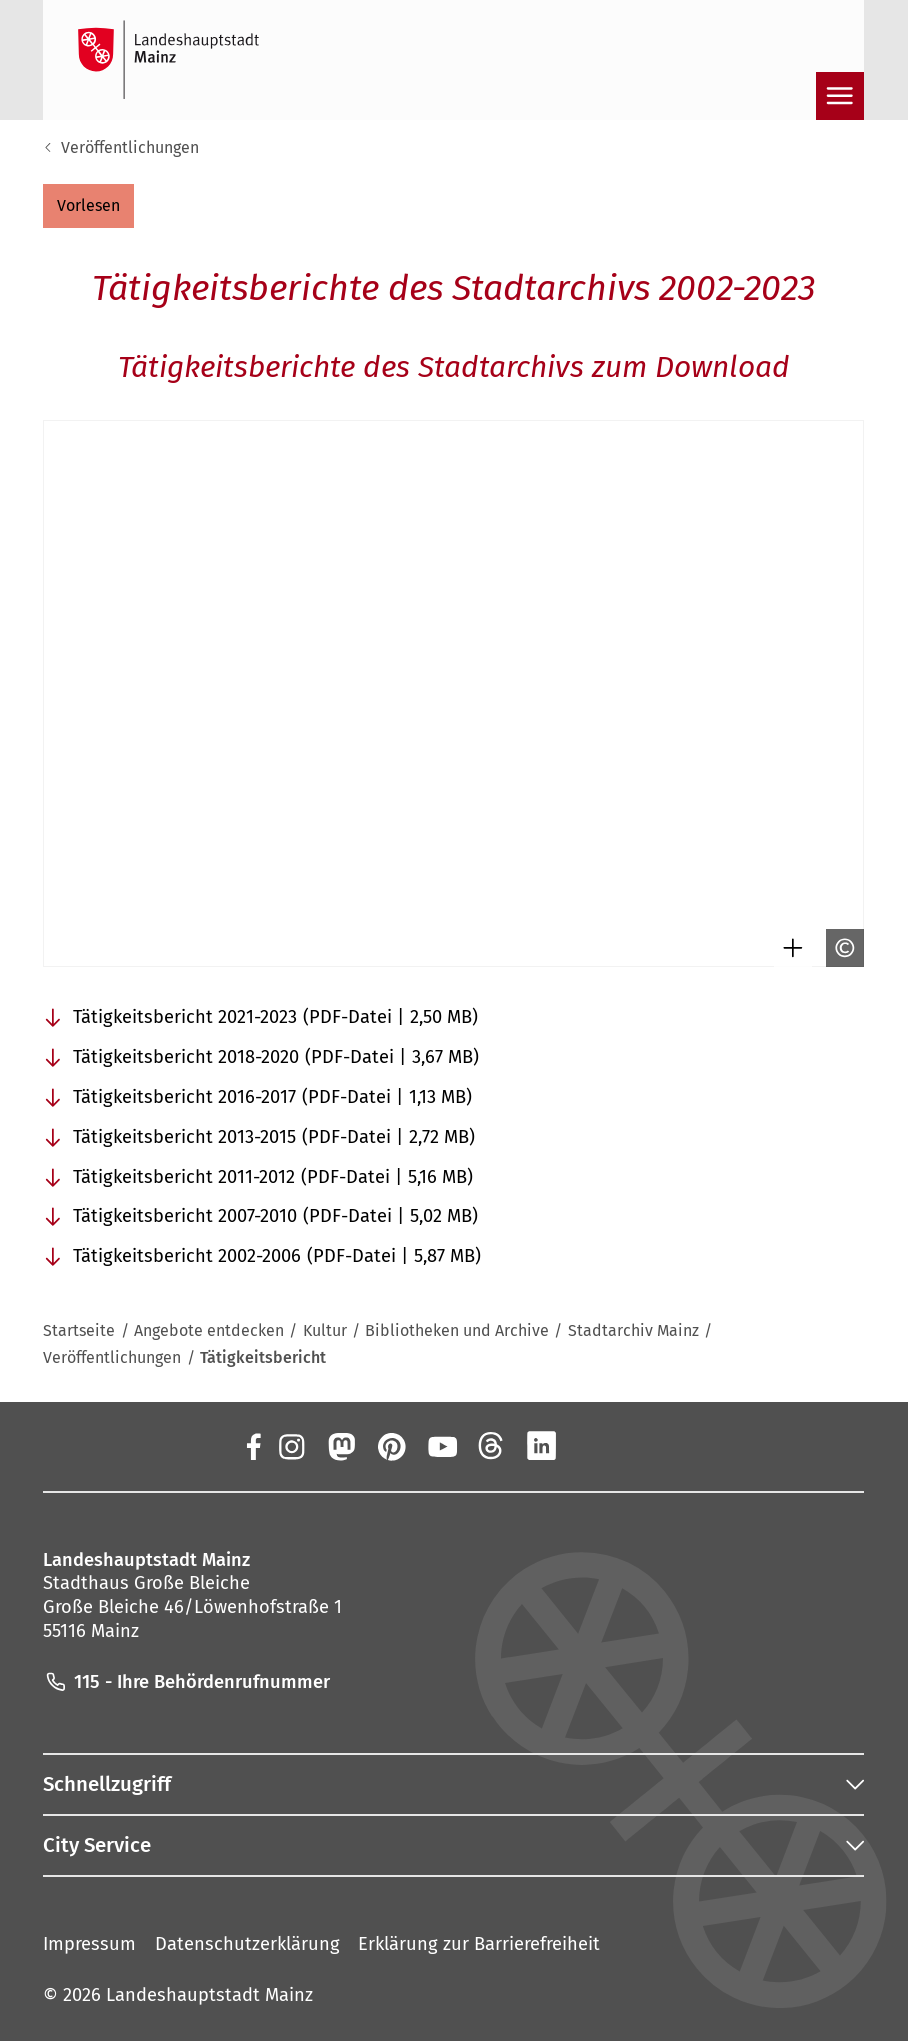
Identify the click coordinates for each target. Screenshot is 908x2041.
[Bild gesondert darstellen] (788, 948)
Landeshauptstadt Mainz (209, 1995)
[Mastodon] (341, 1445)
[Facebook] (252, 1445)
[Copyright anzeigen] (840, 948)
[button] (88, 206)
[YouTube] (441, 1445)
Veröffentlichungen (130, 147)
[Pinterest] (391, 1445)
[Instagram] (291, 1445)
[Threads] (492, 1445)
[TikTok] (642, 1445)
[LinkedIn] (542, 1445)
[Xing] (592, 1445)
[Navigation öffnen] (840, 96)
